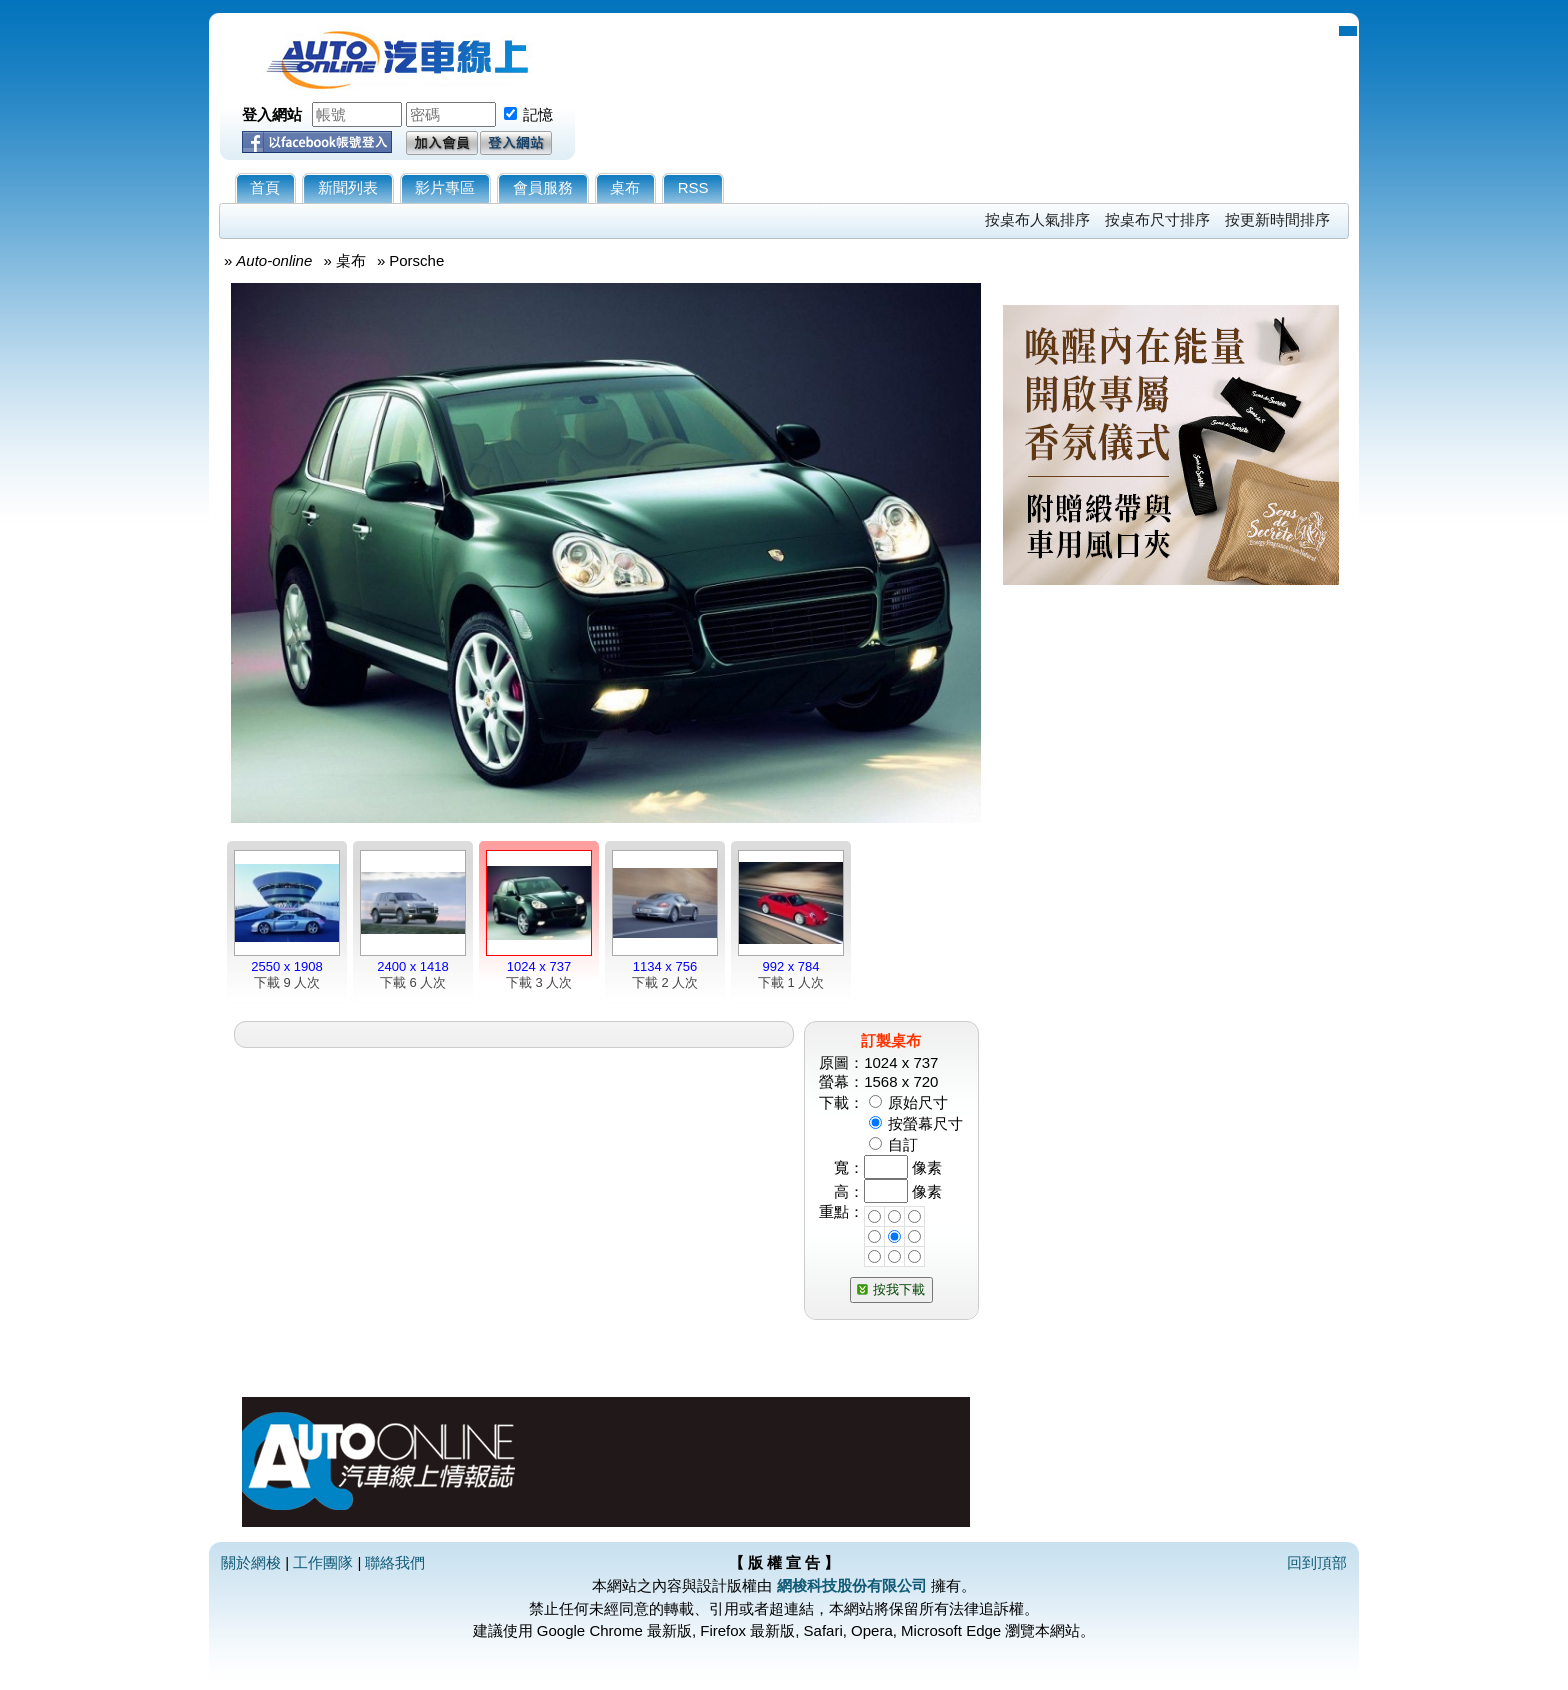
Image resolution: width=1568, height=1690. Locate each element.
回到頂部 (1317, 1562)
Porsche (416, 260)
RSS (693, 187)
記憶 (538, 114)
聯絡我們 (395, 1562)
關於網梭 (251, 1562)
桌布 (625, 187)
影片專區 (445, 187)
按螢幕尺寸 (925, 1123)
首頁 (265, 187)
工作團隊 (323, 1562)
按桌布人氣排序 (1037, 219)
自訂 (903, 1144)
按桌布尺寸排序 (1157, 219)
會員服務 (543, 187)
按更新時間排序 (1277, 219)
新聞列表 (348, 187)
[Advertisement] (1171, 837)
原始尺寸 (918, 1102)
